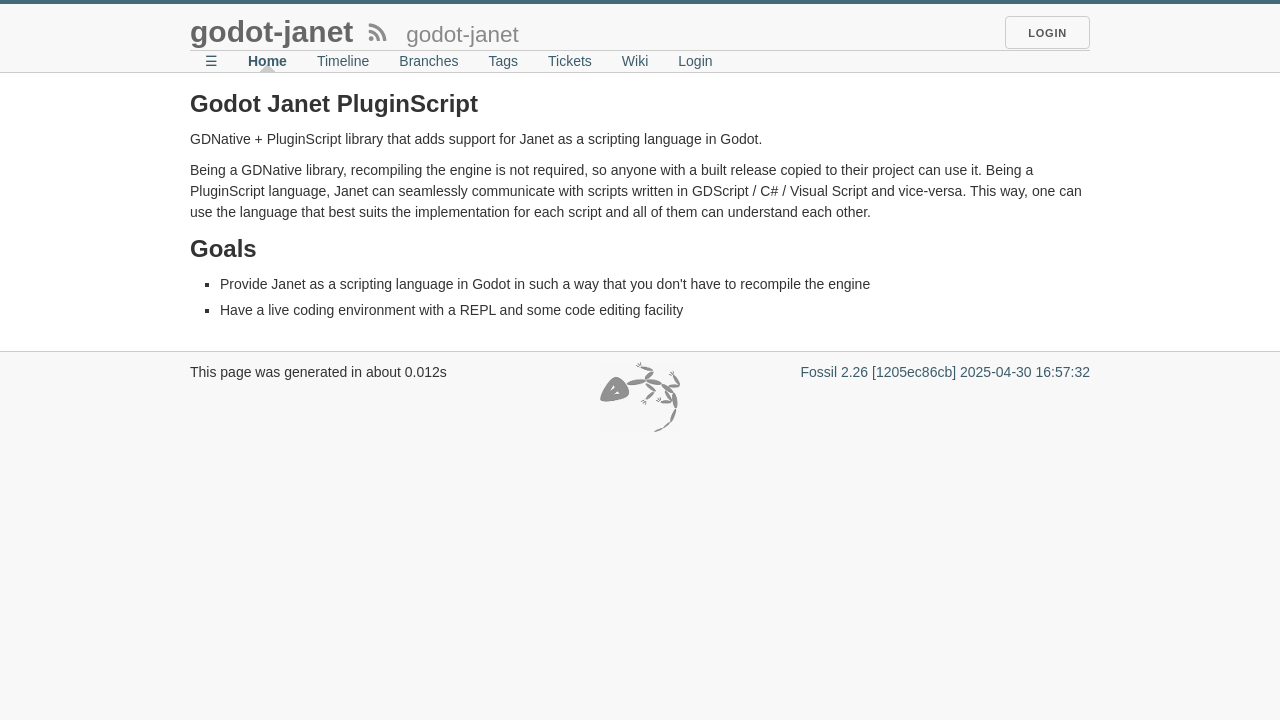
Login (1047, 33)
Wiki (635, 61)
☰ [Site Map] (211, 61)
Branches (428, 61)
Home (267, 61)
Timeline (343, 61)
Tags (503, 61)
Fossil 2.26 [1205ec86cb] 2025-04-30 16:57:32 (945, 372)
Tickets (570, 61)
